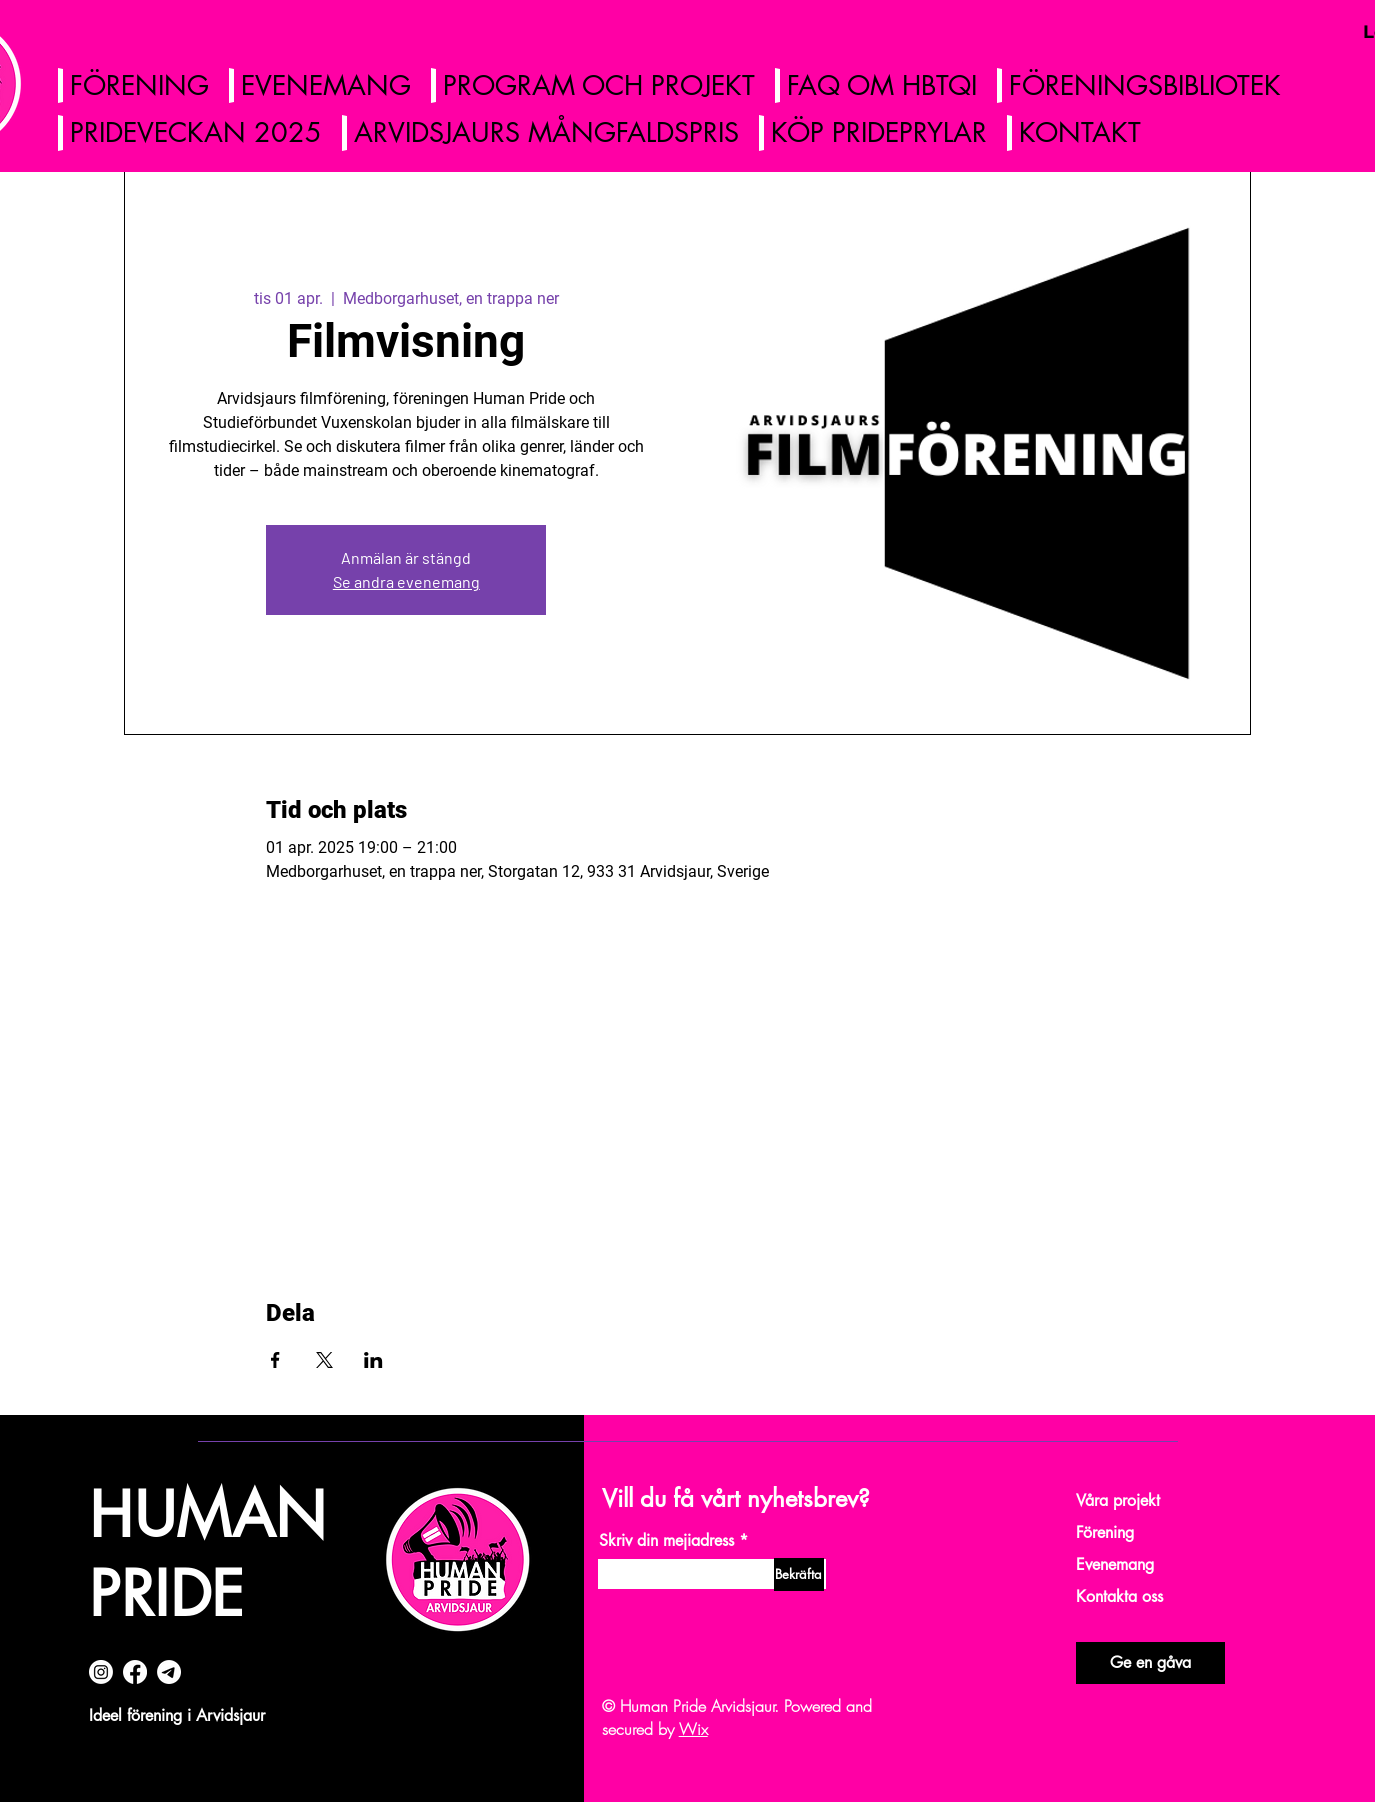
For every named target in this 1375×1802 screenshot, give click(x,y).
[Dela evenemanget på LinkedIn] (373, 1360)
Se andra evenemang (406, 581)
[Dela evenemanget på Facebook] (275, 1360)
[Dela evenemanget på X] (324, 1360)
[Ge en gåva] (1150, 1663)
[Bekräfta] (799, 1574)
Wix (693, 1729)
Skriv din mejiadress (666, 1541)
